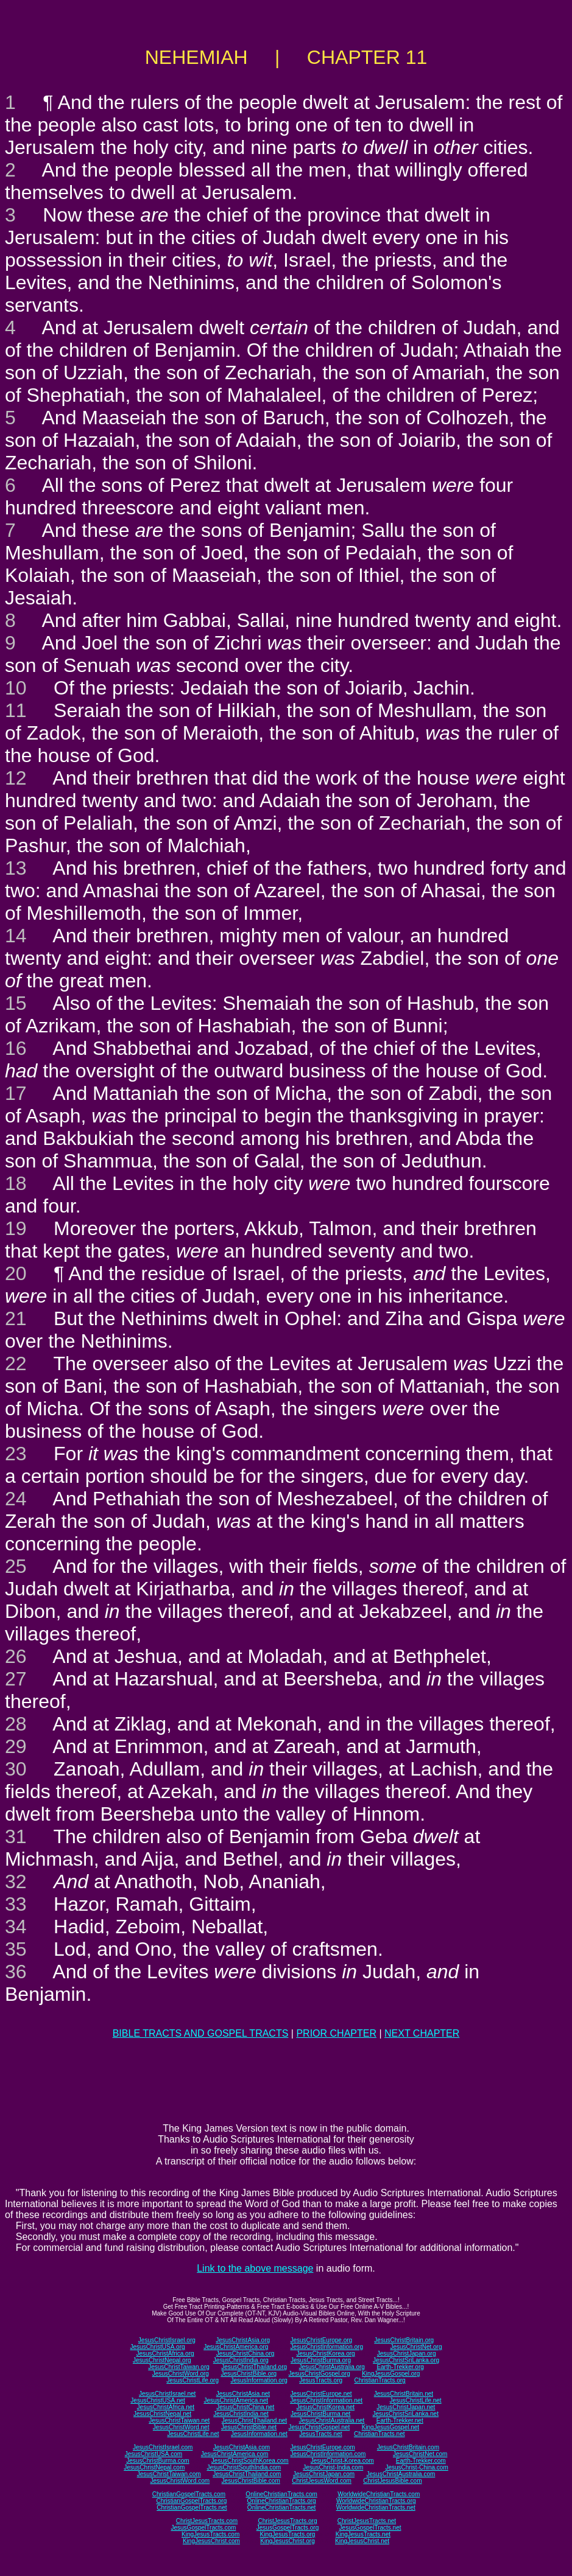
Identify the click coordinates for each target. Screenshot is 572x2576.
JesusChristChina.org (245, 2353)
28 (16, 1724)
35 (16, 1949)
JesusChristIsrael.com (162, 2447)
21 (16, 1318)
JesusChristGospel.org (319, 2373)
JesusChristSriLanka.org (406, 2360)
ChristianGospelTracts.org (191, 2500)
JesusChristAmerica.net (235, 2400)
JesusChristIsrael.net (167, 2393)
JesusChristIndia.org (241, 2360)
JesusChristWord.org (180, 2373)
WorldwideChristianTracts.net (375, 2507)
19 (16, 1228)
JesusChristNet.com (420, 2454)
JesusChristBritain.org (404, 2340)
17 (16, 1093)
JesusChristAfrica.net (165, 2407)
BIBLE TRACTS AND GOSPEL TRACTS (201, 2033)
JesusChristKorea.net (325, 2407)
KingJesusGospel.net (391, 2427)
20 (16, 1273)
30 (16, 1769)
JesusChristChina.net (245, 2407)
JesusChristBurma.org (321, 2360)
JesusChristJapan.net (405, 2407)
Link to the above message (255, 2268)
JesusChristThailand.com (247, 2474)
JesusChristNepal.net (162, 2413)
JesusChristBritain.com (408, 2447)
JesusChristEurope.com (322, 2447)
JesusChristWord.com (180, 2480)
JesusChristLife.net (416, 2400)
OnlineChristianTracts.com (281, 2494)
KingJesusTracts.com (210, 2534)
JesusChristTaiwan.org (179, 2367)
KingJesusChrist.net (362, 2541)
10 (16, 688)
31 (16, 1836)
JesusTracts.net (320, 2434)
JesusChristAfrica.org (165, 2353)
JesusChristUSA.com (153, 2454)
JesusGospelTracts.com (203, 2527)
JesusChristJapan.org (406, 2353)
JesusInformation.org (258, 2380)
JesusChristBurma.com (157, 2460)
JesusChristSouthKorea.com (250, 2460)
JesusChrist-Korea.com (342, 2460)
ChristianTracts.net (379, 2434)
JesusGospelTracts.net (370, 2527)
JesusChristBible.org (249, 2373)
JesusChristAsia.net (243, 2393)
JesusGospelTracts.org (287, 2527)
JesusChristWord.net (181, 2427)
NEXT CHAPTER (421, 2033)
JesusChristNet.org (416, 2346)
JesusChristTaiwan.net (179, 2420)
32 (16, 1881)
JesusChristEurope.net (320, 2393)
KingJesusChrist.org (287, 2541)
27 (16, 1679)
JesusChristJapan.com (324, 2474)
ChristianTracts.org (380, 2380)
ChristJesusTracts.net (366, 2521)
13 (16, 868)
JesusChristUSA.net (157, 2400)
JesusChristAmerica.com (235, 2454)
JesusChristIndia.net (241, 2413)
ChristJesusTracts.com (207, 2521)
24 (16, 1499)
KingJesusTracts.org (288, 2534)
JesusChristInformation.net (326, 2400)
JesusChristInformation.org (326, 2346)
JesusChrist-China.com (416, 2467)
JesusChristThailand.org (254, 2367)
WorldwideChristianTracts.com (378, 2494)
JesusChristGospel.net (319, 2427)
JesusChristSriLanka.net (406, 2413)
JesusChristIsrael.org (167, 2340)
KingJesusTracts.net (363, 2534)
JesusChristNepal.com (154, 2467)
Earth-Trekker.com (421, 2460)
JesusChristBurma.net (320, 2413)
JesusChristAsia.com (241, 2447)
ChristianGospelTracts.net (192, 2507)
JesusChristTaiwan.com (169, 2474)
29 (16, 1746)
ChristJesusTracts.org (287, 2521)
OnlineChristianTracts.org (281, 2500)
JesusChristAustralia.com (401, 2474)
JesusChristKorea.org (325, 2353)
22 (16, 1363)
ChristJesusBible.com (392, 2480)
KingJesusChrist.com (211, 2541)
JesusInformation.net (259, 2434)
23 (16, 1454)
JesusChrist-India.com (333, 2467)
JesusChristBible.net (249, 2427)
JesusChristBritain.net (403, 2393)
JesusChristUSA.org (157, 2346)
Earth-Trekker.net (399, 2420)
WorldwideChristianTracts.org (376, 2500)
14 (16, 936)
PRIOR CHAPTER (336, 2033)
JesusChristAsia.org (243, 2340)
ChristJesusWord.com (321, 2480)
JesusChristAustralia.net (332, 2420)
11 (16, 710)
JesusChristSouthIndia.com (244, 2467)
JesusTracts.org (320, 2380)
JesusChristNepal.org (162, 2360)
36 (16, 1972)
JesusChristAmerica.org (235, 2346)
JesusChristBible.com (251, 2480)
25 (16, 1566)
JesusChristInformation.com (327, 2454)
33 (16, 1904)
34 (16, 1926)
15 (16, 1003)
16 (16, 1048)
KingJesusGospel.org (391, 2373)
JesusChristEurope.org (321, 2340)
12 (16, 778)
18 (16, 1183)
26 (16, 1656)
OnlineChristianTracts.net (281, 2507)
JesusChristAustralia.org (332, 2367)
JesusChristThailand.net (254, 2420)
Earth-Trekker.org (399, 2367)
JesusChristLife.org (192, 2380)
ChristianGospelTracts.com (188, 2494)
